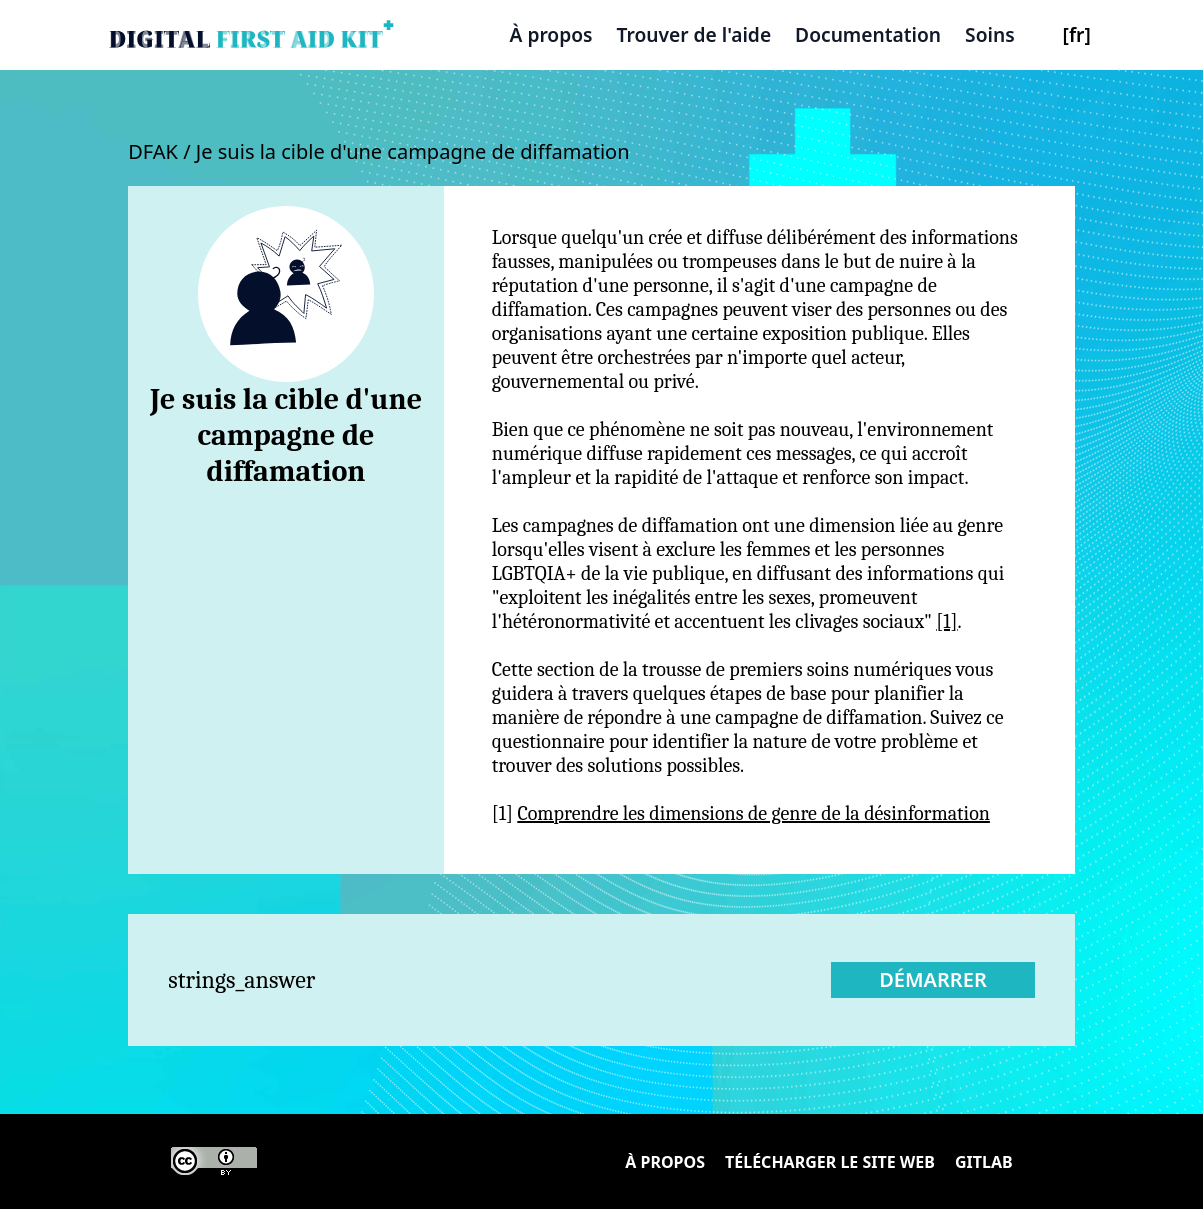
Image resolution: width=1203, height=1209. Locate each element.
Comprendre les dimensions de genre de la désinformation (753, 813)
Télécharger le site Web (830, 1162)
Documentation (868, 34)
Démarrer (933, 979)
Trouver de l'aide (694, 34)
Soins (990, 34)
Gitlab (984, 1162)
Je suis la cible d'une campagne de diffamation (413, 151)
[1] (946, 621)
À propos (551, 34)
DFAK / (162, 151)
